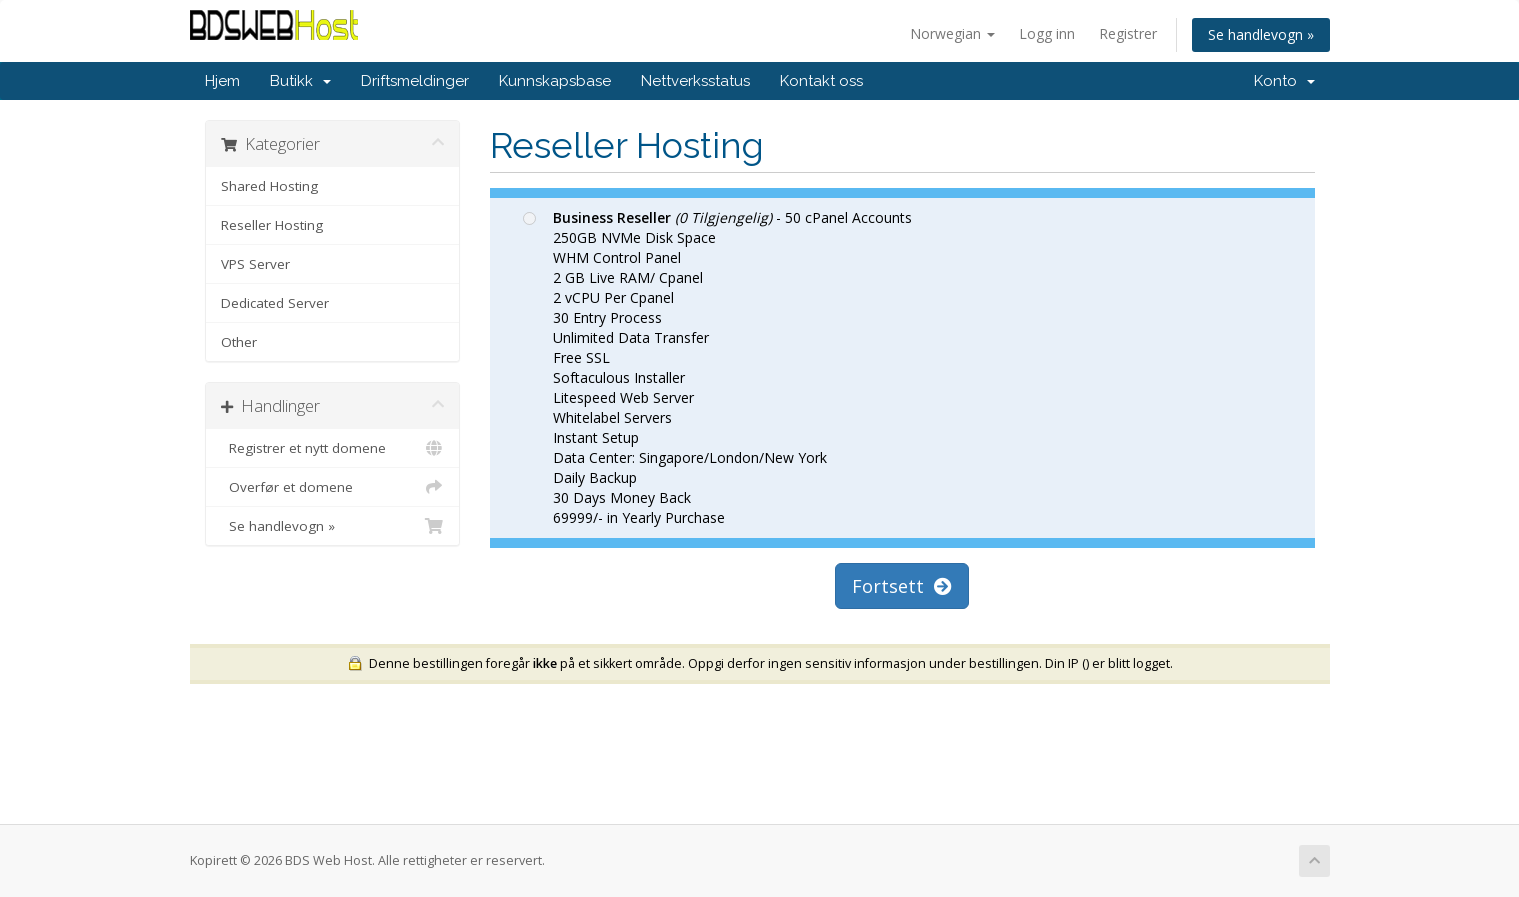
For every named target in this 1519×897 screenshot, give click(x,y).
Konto (1284, 81)
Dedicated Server (275, 303)
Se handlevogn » (1261, 34)
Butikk (300, 81)
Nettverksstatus (695, 81)
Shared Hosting (269, 186)
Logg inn (1047, 33)
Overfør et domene (332, 487)
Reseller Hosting (272, 225)
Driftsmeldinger (415, 81)
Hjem (222, 81)
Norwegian (952, 33)
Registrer (1128, 33)
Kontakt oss (821, 81)
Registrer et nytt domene (332, 448)
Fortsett (902, 586)
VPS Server (255, 264)
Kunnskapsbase (555, 81)
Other (239, 342)
